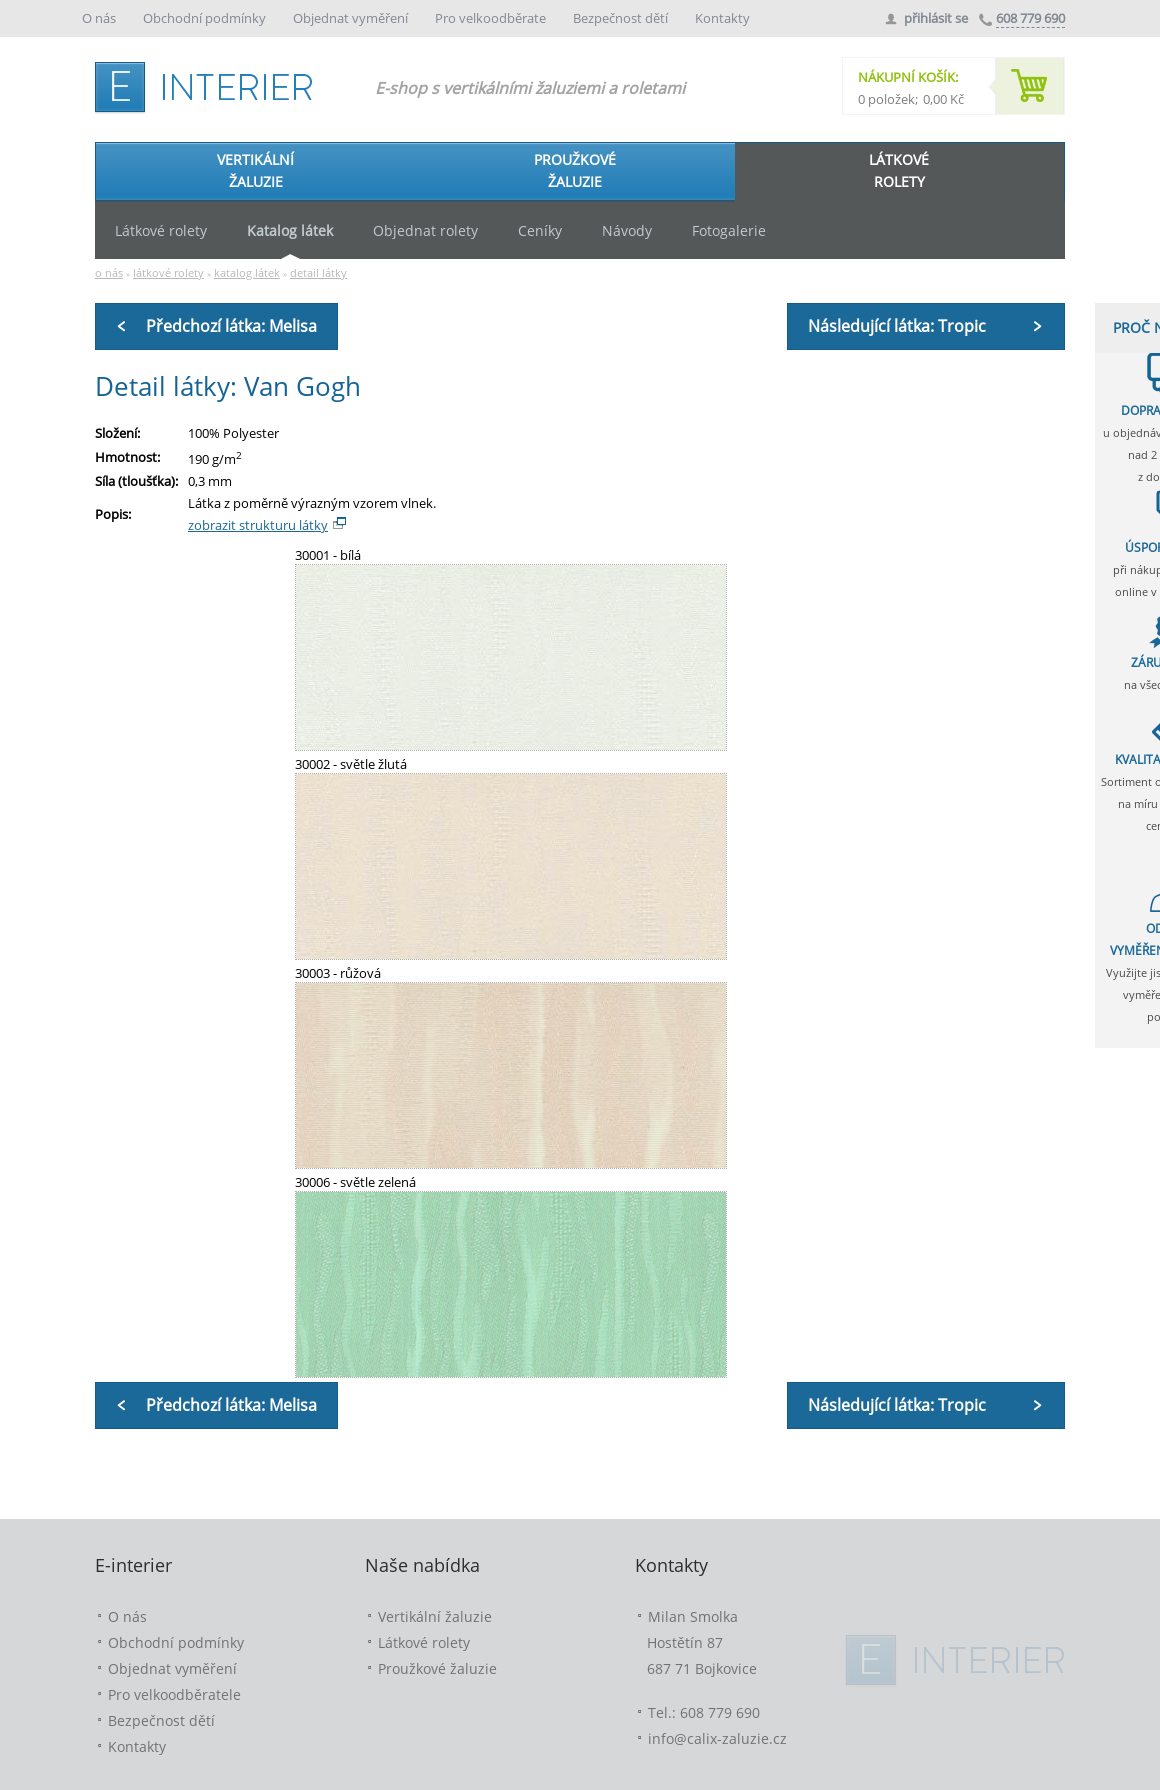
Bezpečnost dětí (622, 18)
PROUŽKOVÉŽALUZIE (575, 170)
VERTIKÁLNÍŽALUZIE (255, 170)
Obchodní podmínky (206, 18)
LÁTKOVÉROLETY (899, 170)
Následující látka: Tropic (897, 326)
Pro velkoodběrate (492, 18)
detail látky (318, 272)
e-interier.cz (210, 83)
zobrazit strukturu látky (258, 525)
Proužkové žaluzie (437, 1668)
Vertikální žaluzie (435, 1616)
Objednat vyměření (352, 18)
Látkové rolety (424, 1642)
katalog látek (247, 272)
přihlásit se (936, 18)
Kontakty (722, 18)
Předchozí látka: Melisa (231, 326)
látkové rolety (168, 272)
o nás (109, 272)
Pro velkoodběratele (174, 1694)
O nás (100, 18)
